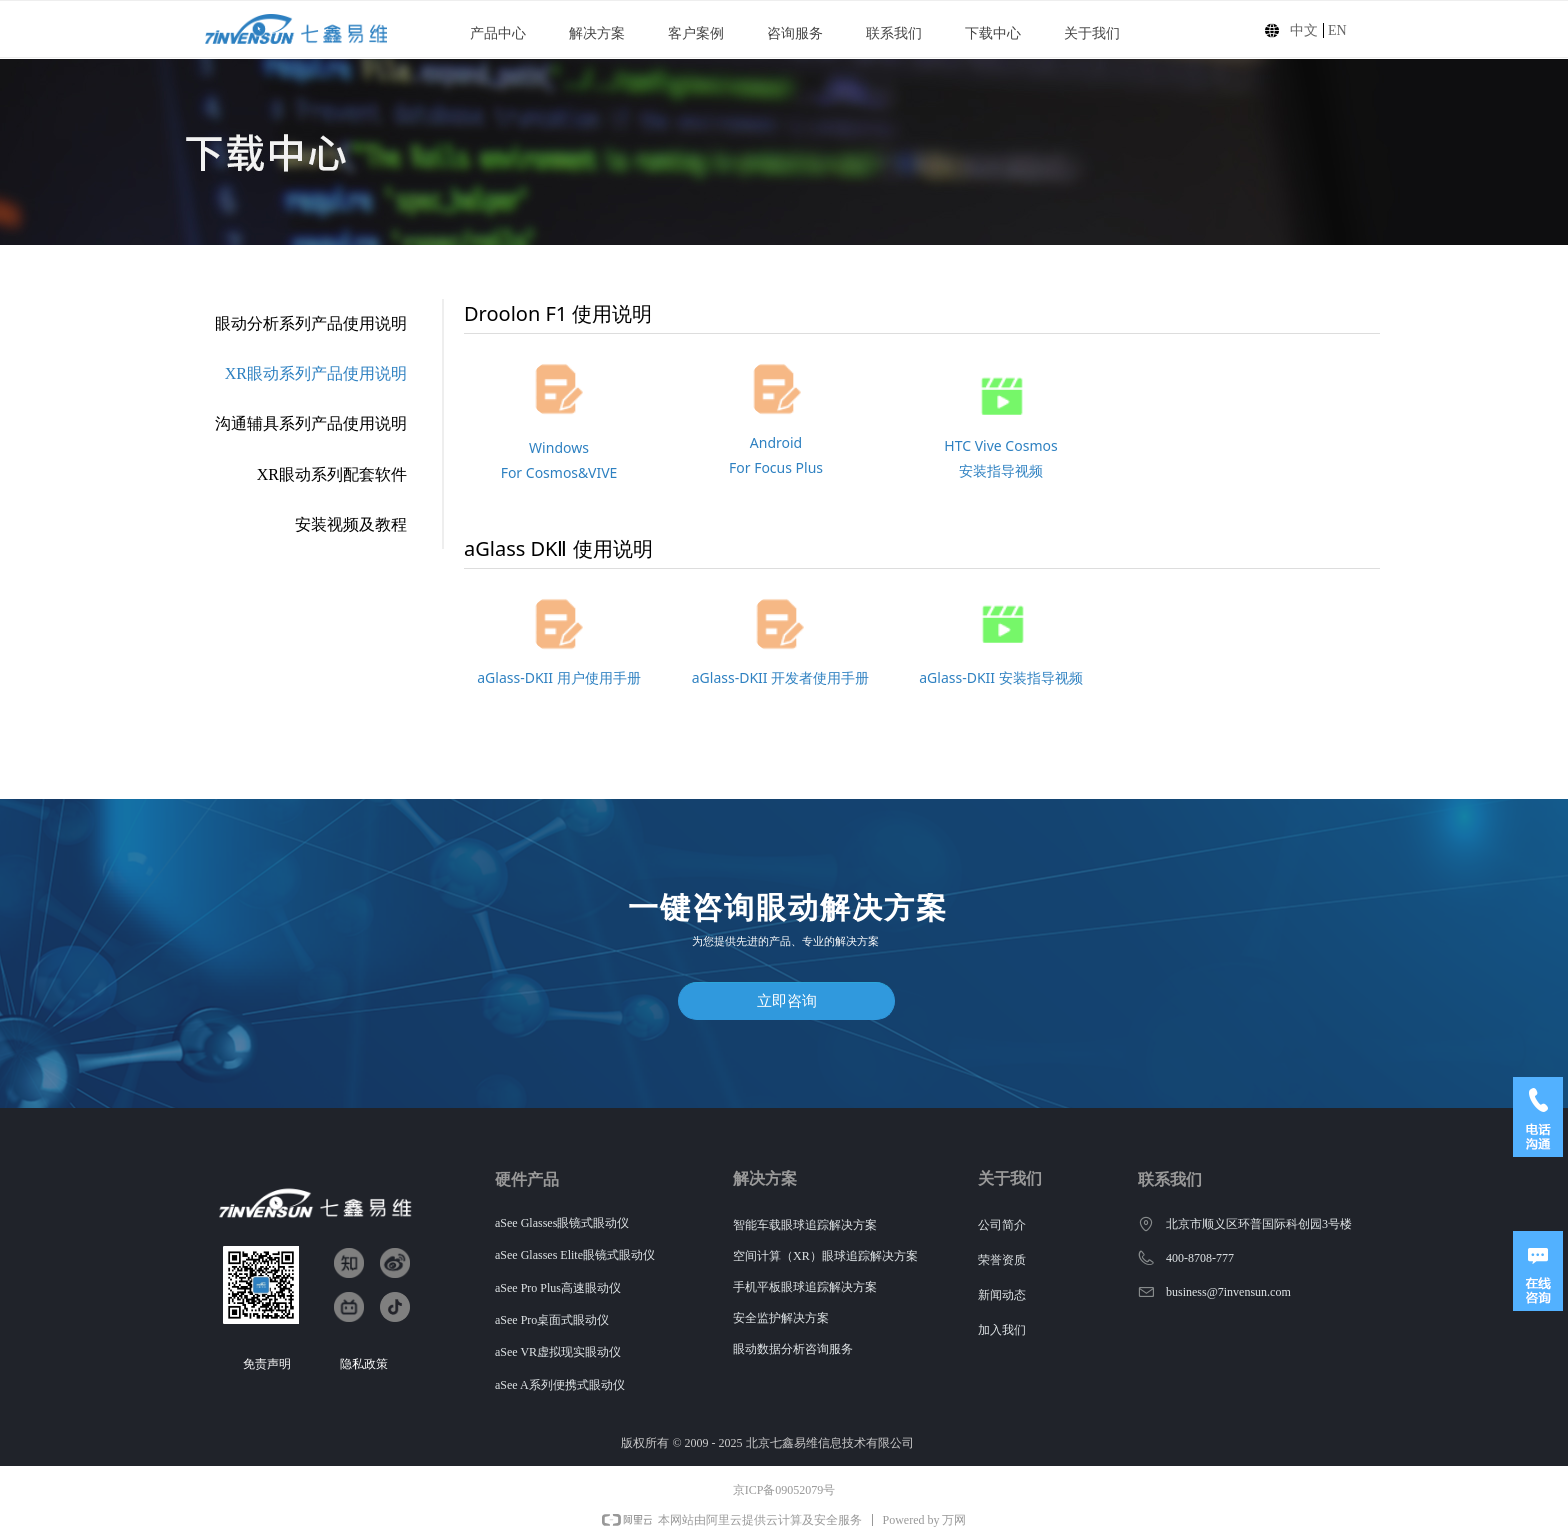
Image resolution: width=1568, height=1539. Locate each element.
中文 (1304, 30)
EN (1337, 30)
